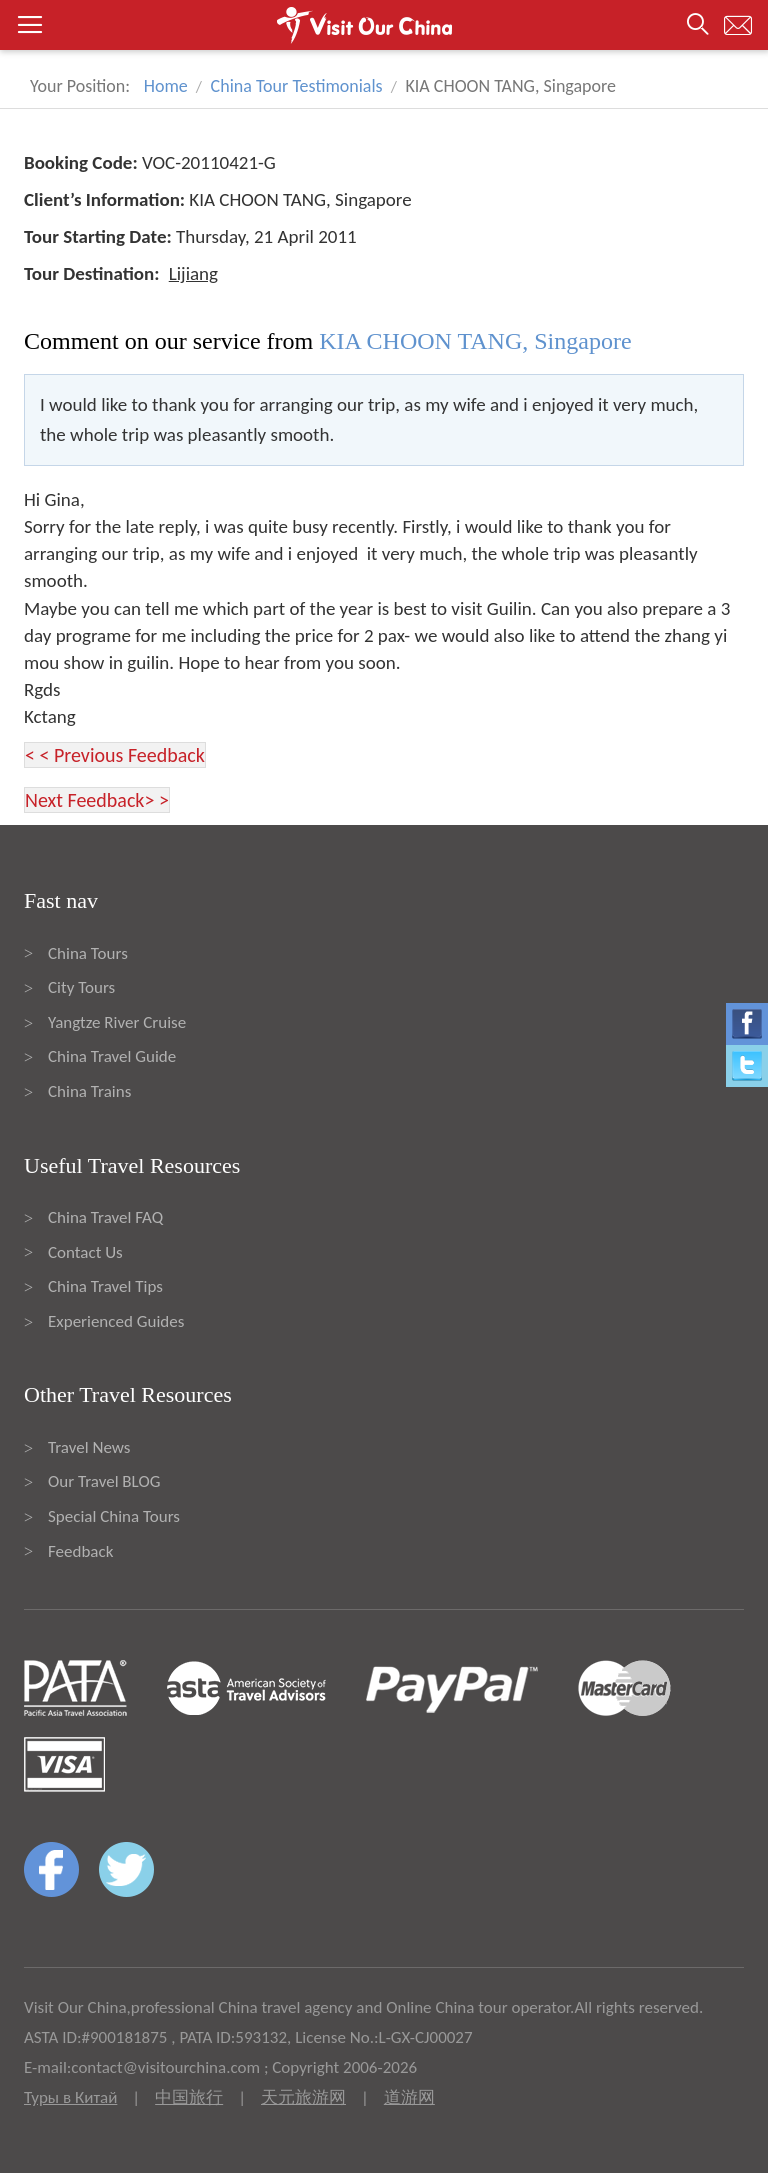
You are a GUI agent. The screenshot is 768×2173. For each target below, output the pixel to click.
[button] (384, 25)
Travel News (89, 1447)
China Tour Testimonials (297, 86)
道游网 (409, 2097)
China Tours (88, 953)
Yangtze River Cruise (117, 1022)
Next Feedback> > (97, 800)
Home (166, 86)
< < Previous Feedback (115, 755)
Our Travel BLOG (104, 1481)
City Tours (81, 987)
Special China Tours (114, 1516)
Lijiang (193, 273)
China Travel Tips (105, 1286)
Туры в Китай (70, 2097)
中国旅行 (189, 2097)
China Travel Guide (112, 1056)
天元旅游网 (303, 2097)
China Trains (89, 1091)
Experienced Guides (116, 1321)
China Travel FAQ (105, 1217)
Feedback (80, 1551)
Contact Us (85, 1252)
